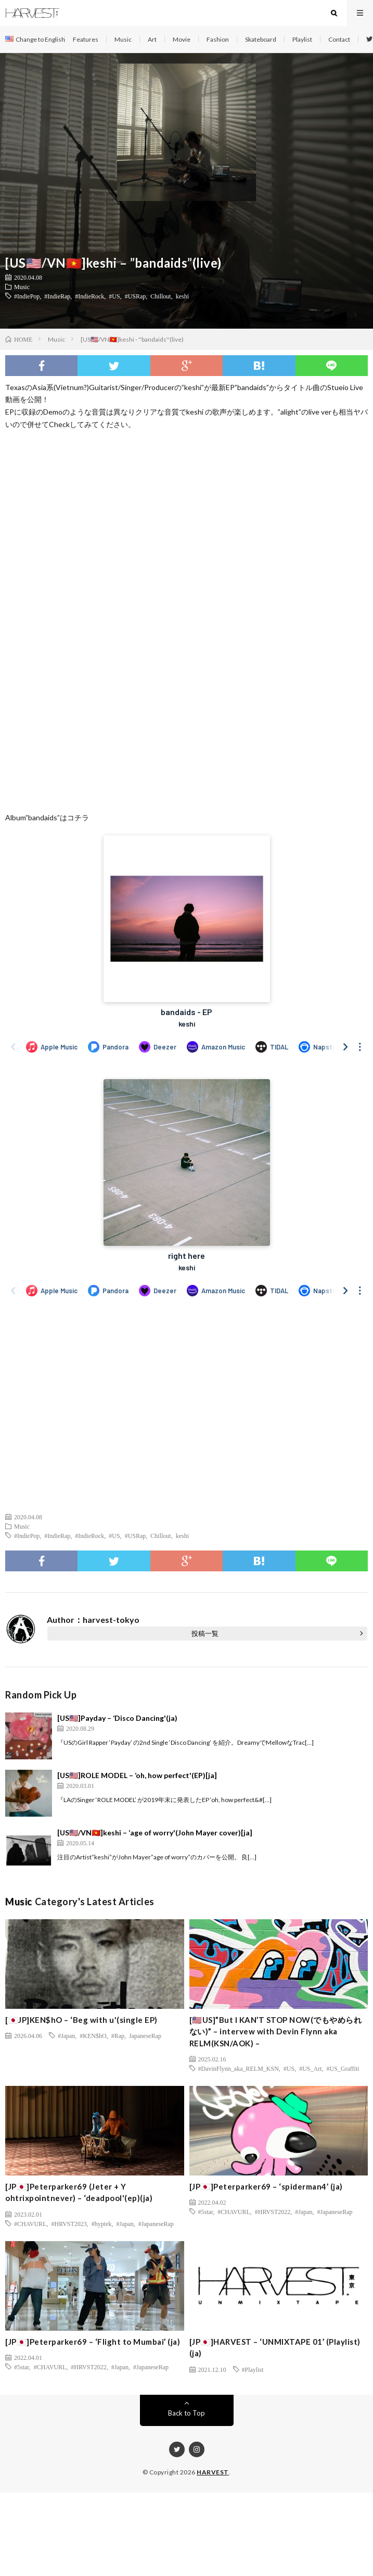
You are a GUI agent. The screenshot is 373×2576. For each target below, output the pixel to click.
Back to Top (186, 2413)
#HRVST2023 (68, 2223)
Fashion (218, 39)
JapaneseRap (145, 2035)
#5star (205, 2211)
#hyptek (102, 2223)
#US (114, 296)
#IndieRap (57, 296)
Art (152, 39)
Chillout (160, 296)
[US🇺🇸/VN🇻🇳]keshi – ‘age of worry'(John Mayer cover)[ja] (154, 1832)
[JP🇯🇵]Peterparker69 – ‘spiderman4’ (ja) (266, 2186)
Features (85, 39)
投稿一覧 (204, 1633)
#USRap (135, 296)
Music (123, 39)
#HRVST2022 (272, 2211)
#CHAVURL (30, 2223)
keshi (182, 296)
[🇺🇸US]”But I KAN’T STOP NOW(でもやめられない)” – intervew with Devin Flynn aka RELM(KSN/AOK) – (275, 2031)
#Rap (117, 2035)
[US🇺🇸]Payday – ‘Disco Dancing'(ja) (117, 1718)
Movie (181, 39)
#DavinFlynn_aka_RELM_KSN (238, 2068)
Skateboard (260, 39)
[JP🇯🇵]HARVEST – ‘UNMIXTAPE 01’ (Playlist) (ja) (275, 2347)
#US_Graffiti (343, 2068)
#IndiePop (27, 296)
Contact (339, 39)
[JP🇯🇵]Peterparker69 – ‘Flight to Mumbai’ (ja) (92, 2341)
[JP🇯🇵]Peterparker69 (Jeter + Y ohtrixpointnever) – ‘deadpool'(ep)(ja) (78, 2192)
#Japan (66, 2035)
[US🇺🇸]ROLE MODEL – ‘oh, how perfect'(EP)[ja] (137, 1775)
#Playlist (253, 2369)
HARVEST (213, 2472)
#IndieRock (89, 296)
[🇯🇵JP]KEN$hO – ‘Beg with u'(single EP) (81, 2019)
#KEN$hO (93, 2035)
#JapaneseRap (156, 2223)
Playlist (302, 39)
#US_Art (310, 2068)
